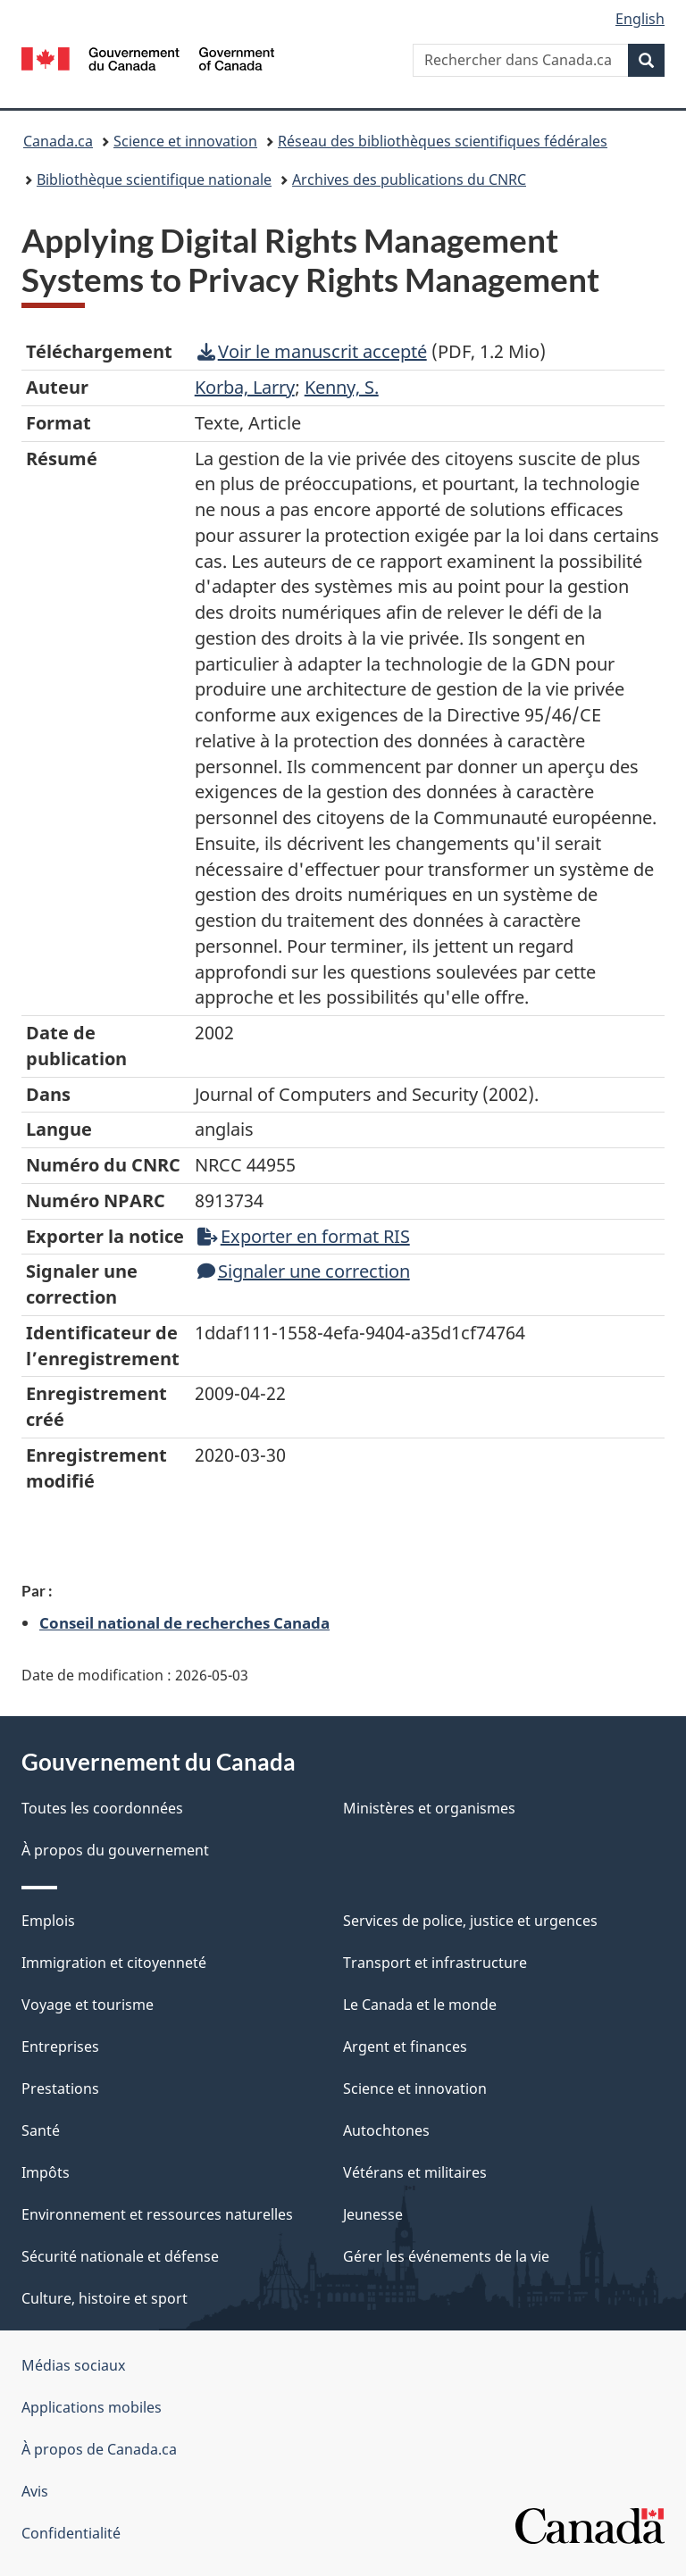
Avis (34, 2491)
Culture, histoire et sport (104, 2298)
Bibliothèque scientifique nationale (154, 179)
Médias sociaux (73, 2365)
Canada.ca (58, 141)
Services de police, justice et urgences (470, 1920)
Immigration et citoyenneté (113, 1962)
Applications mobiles (91, 2407)
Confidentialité (71, 2533)
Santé (40, 2130)
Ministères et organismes (429, 1808)
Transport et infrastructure (435, 1962)
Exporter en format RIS (303, 1236)
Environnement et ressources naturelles (157, 2214)
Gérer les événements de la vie (446, 2256)
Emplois (48, 1920)
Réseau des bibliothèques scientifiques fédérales (442, 141)
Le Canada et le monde (420, 2004)
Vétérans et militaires (415, 2172)
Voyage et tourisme (87, 2004)
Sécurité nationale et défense (120, 2256)
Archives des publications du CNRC (409, 179)
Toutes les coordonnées (102, 1808)
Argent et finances (405, 2046)
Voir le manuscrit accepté (312, 351)
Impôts (45, 2172)
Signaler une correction (303, 1271)
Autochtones (386, 2130)
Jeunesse (373, 2214)
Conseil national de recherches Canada (184, 1622)
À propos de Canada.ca (99, 2449)
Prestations (60, 2088)
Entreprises (60, 2046)
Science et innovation (185, 141)
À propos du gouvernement (115, 1850)
